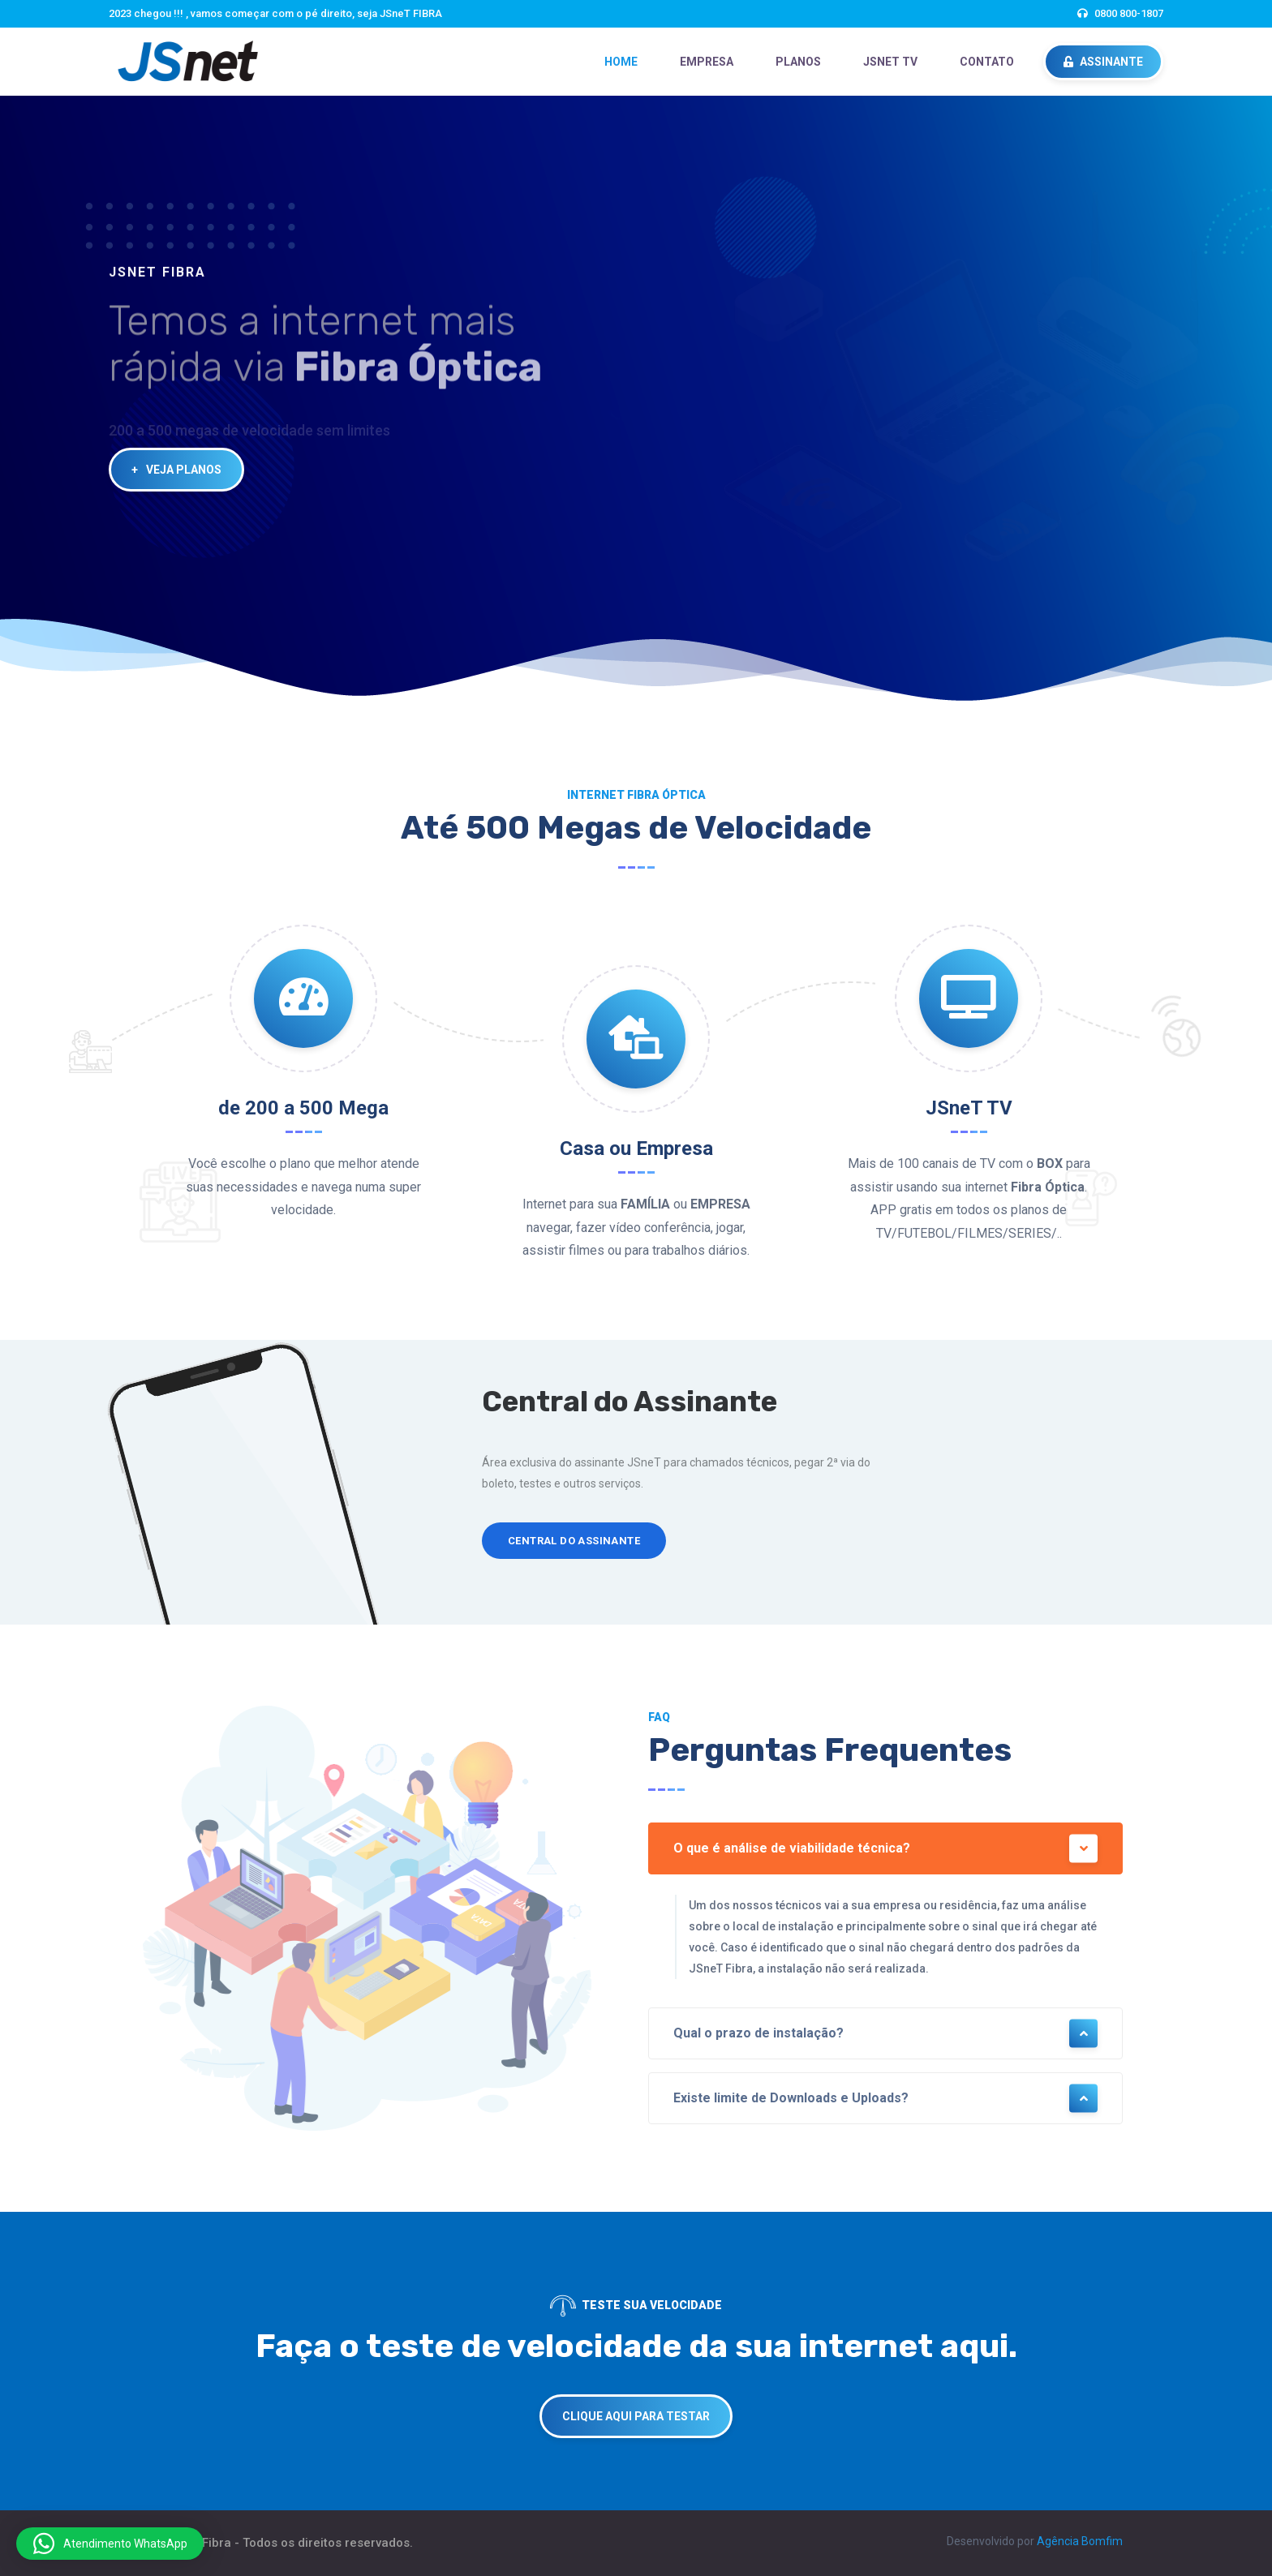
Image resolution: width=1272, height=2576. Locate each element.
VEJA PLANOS (176, 469)
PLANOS (798, 61)
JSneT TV (890, 61)
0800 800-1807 (1128, 13)
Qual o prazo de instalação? (885, 2034)
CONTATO (987, 61)
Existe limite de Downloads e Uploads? (885, 2098)
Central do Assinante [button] (574, 1541)
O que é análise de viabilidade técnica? (885, 1849)
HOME (621, 61)
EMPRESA (706, 61)
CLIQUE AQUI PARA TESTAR (636, 2416)
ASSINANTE (1103, 61)
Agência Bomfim (1080, 2541)
